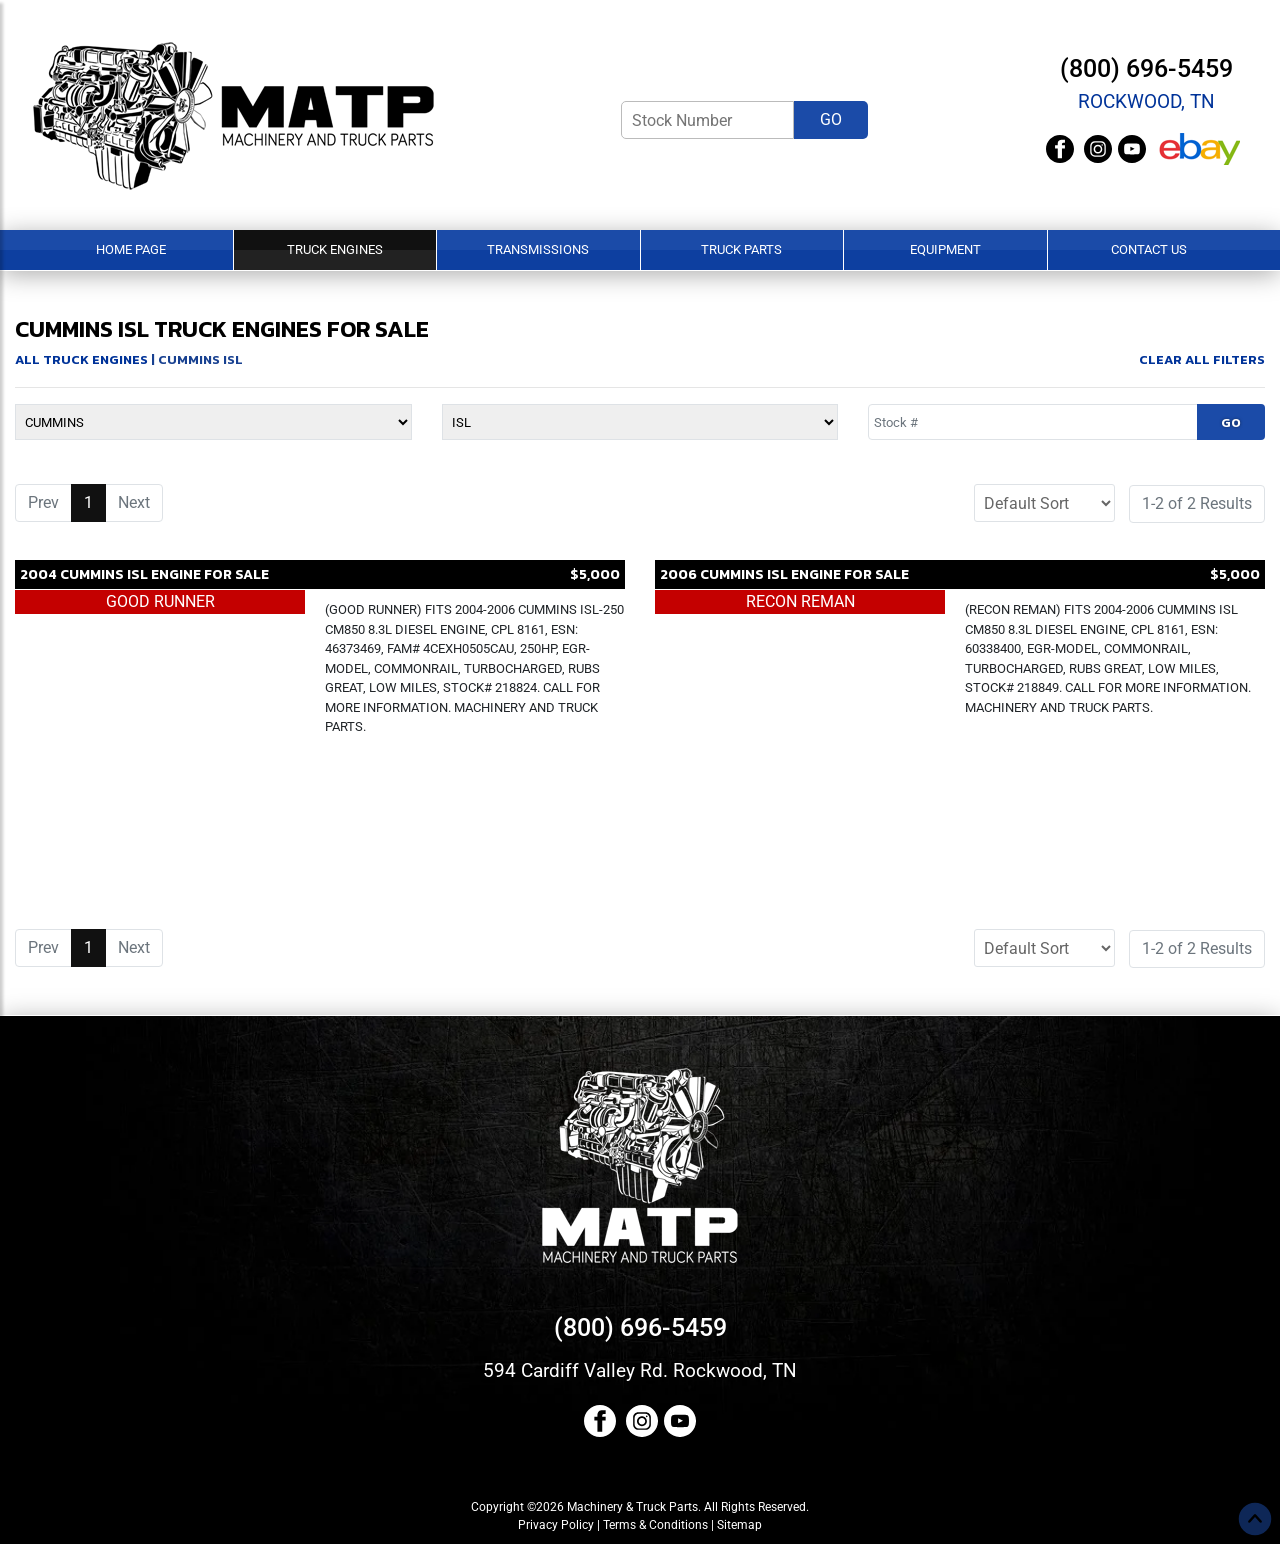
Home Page (131, 249)
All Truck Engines (81, 359)
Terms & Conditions (655, 1525)
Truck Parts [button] (741, 249)
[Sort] (1044, 503)
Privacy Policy (556, 1525)
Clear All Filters (1202, 359)
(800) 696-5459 (1146, 68)
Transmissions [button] (538, 249)
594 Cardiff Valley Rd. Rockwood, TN (640, 1370)
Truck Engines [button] (335, 249)
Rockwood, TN (1146, 101)
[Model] (640, 422)
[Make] (213, 422)
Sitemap (739, 1525)
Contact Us (1149, 249)
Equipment (945, 249)
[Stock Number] (707, 120)
